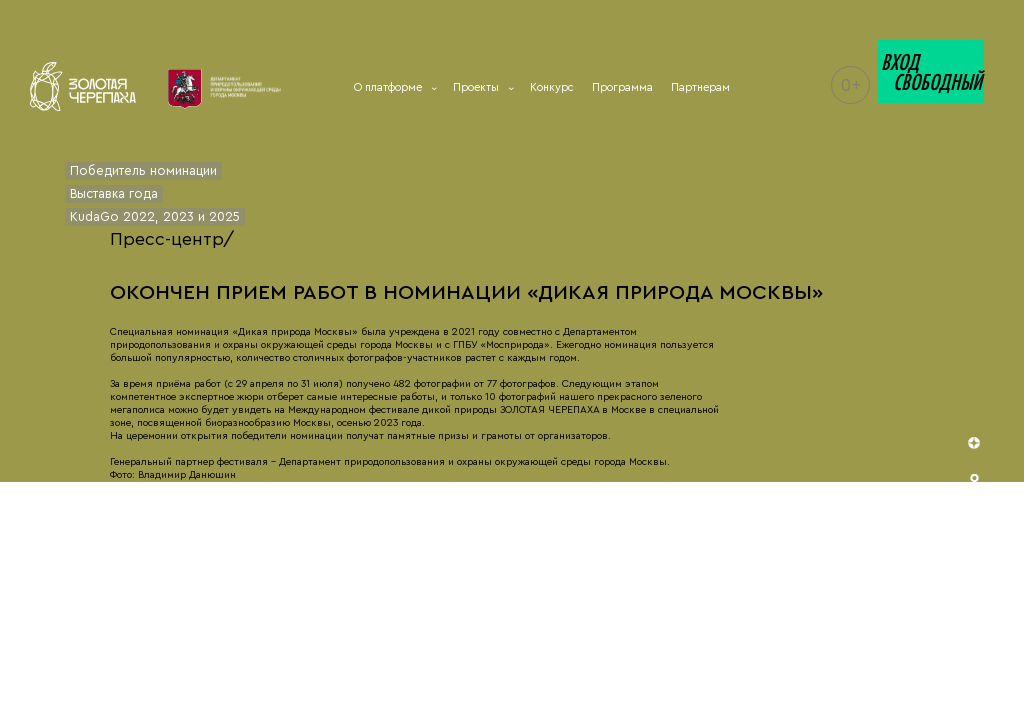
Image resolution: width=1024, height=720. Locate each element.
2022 (139, 217)
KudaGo (94, 217)
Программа (622, 87)
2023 (178, 217)
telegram (976, 626)
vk (976, 562)
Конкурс (552, 87)
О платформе (394, 87)
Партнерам (700, 87)
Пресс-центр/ (172, 239)
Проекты (482, 87)
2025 (224, 217)
